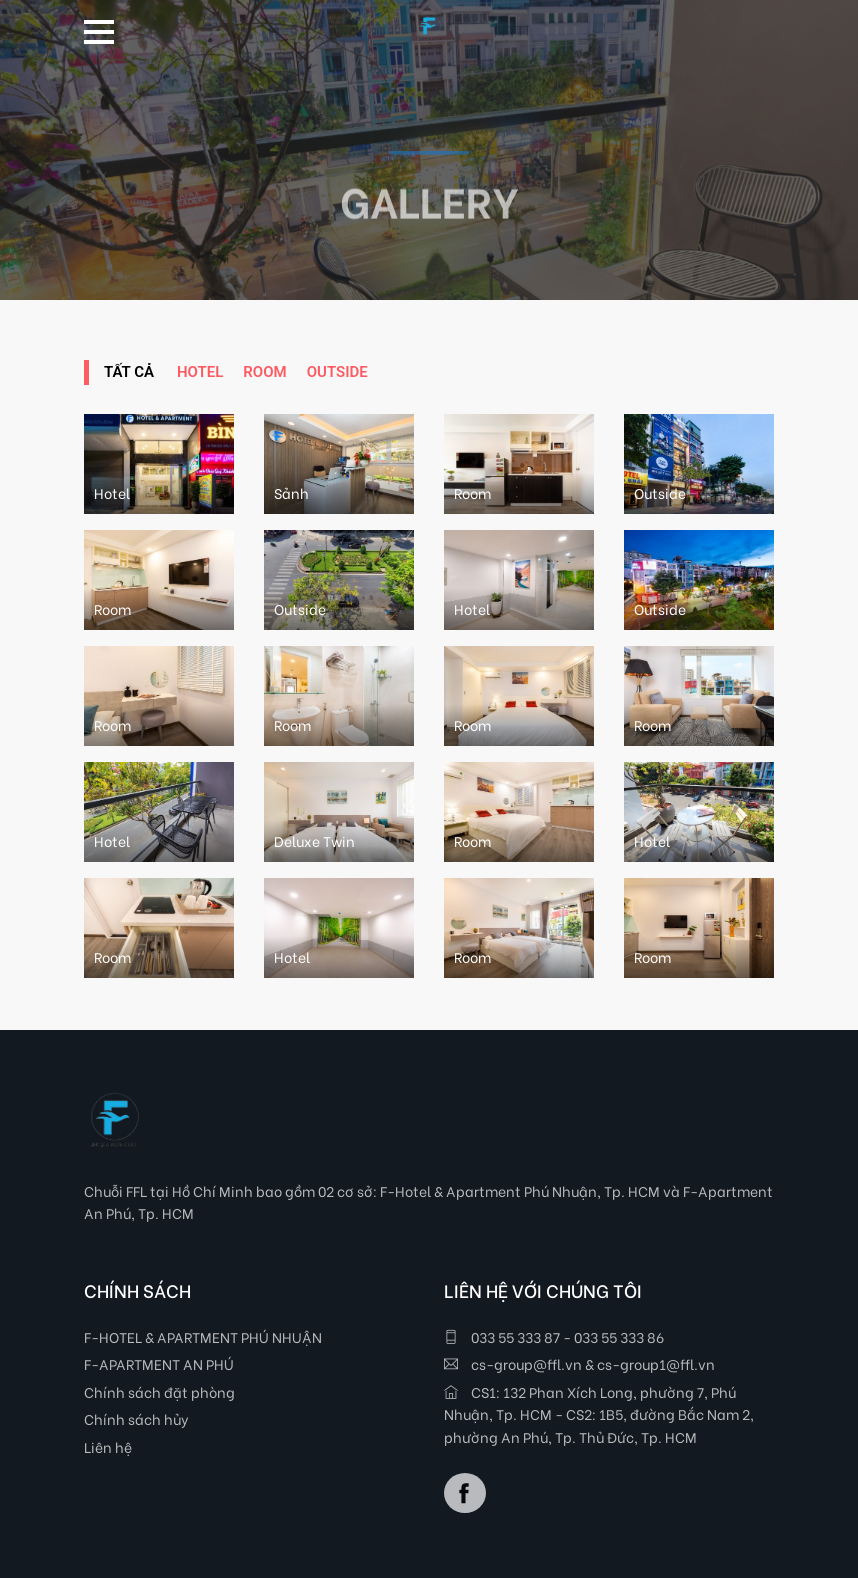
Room (264, 372)
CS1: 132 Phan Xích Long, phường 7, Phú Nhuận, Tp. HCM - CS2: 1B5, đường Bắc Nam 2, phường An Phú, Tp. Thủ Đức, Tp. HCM (599, 1414)
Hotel (200, 372)
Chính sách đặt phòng (159, 1391)
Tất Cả (129, 372)
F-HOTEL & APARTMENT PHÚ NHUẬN (203, 1336)
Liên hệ (108, 1446)
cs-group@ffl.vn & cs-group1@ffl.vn (579, 1363)
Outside (337, 372)
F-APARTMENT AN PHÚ (159, 1363)
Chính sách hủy (136, 1418)
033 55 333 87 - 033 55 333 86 (554, 1336)
